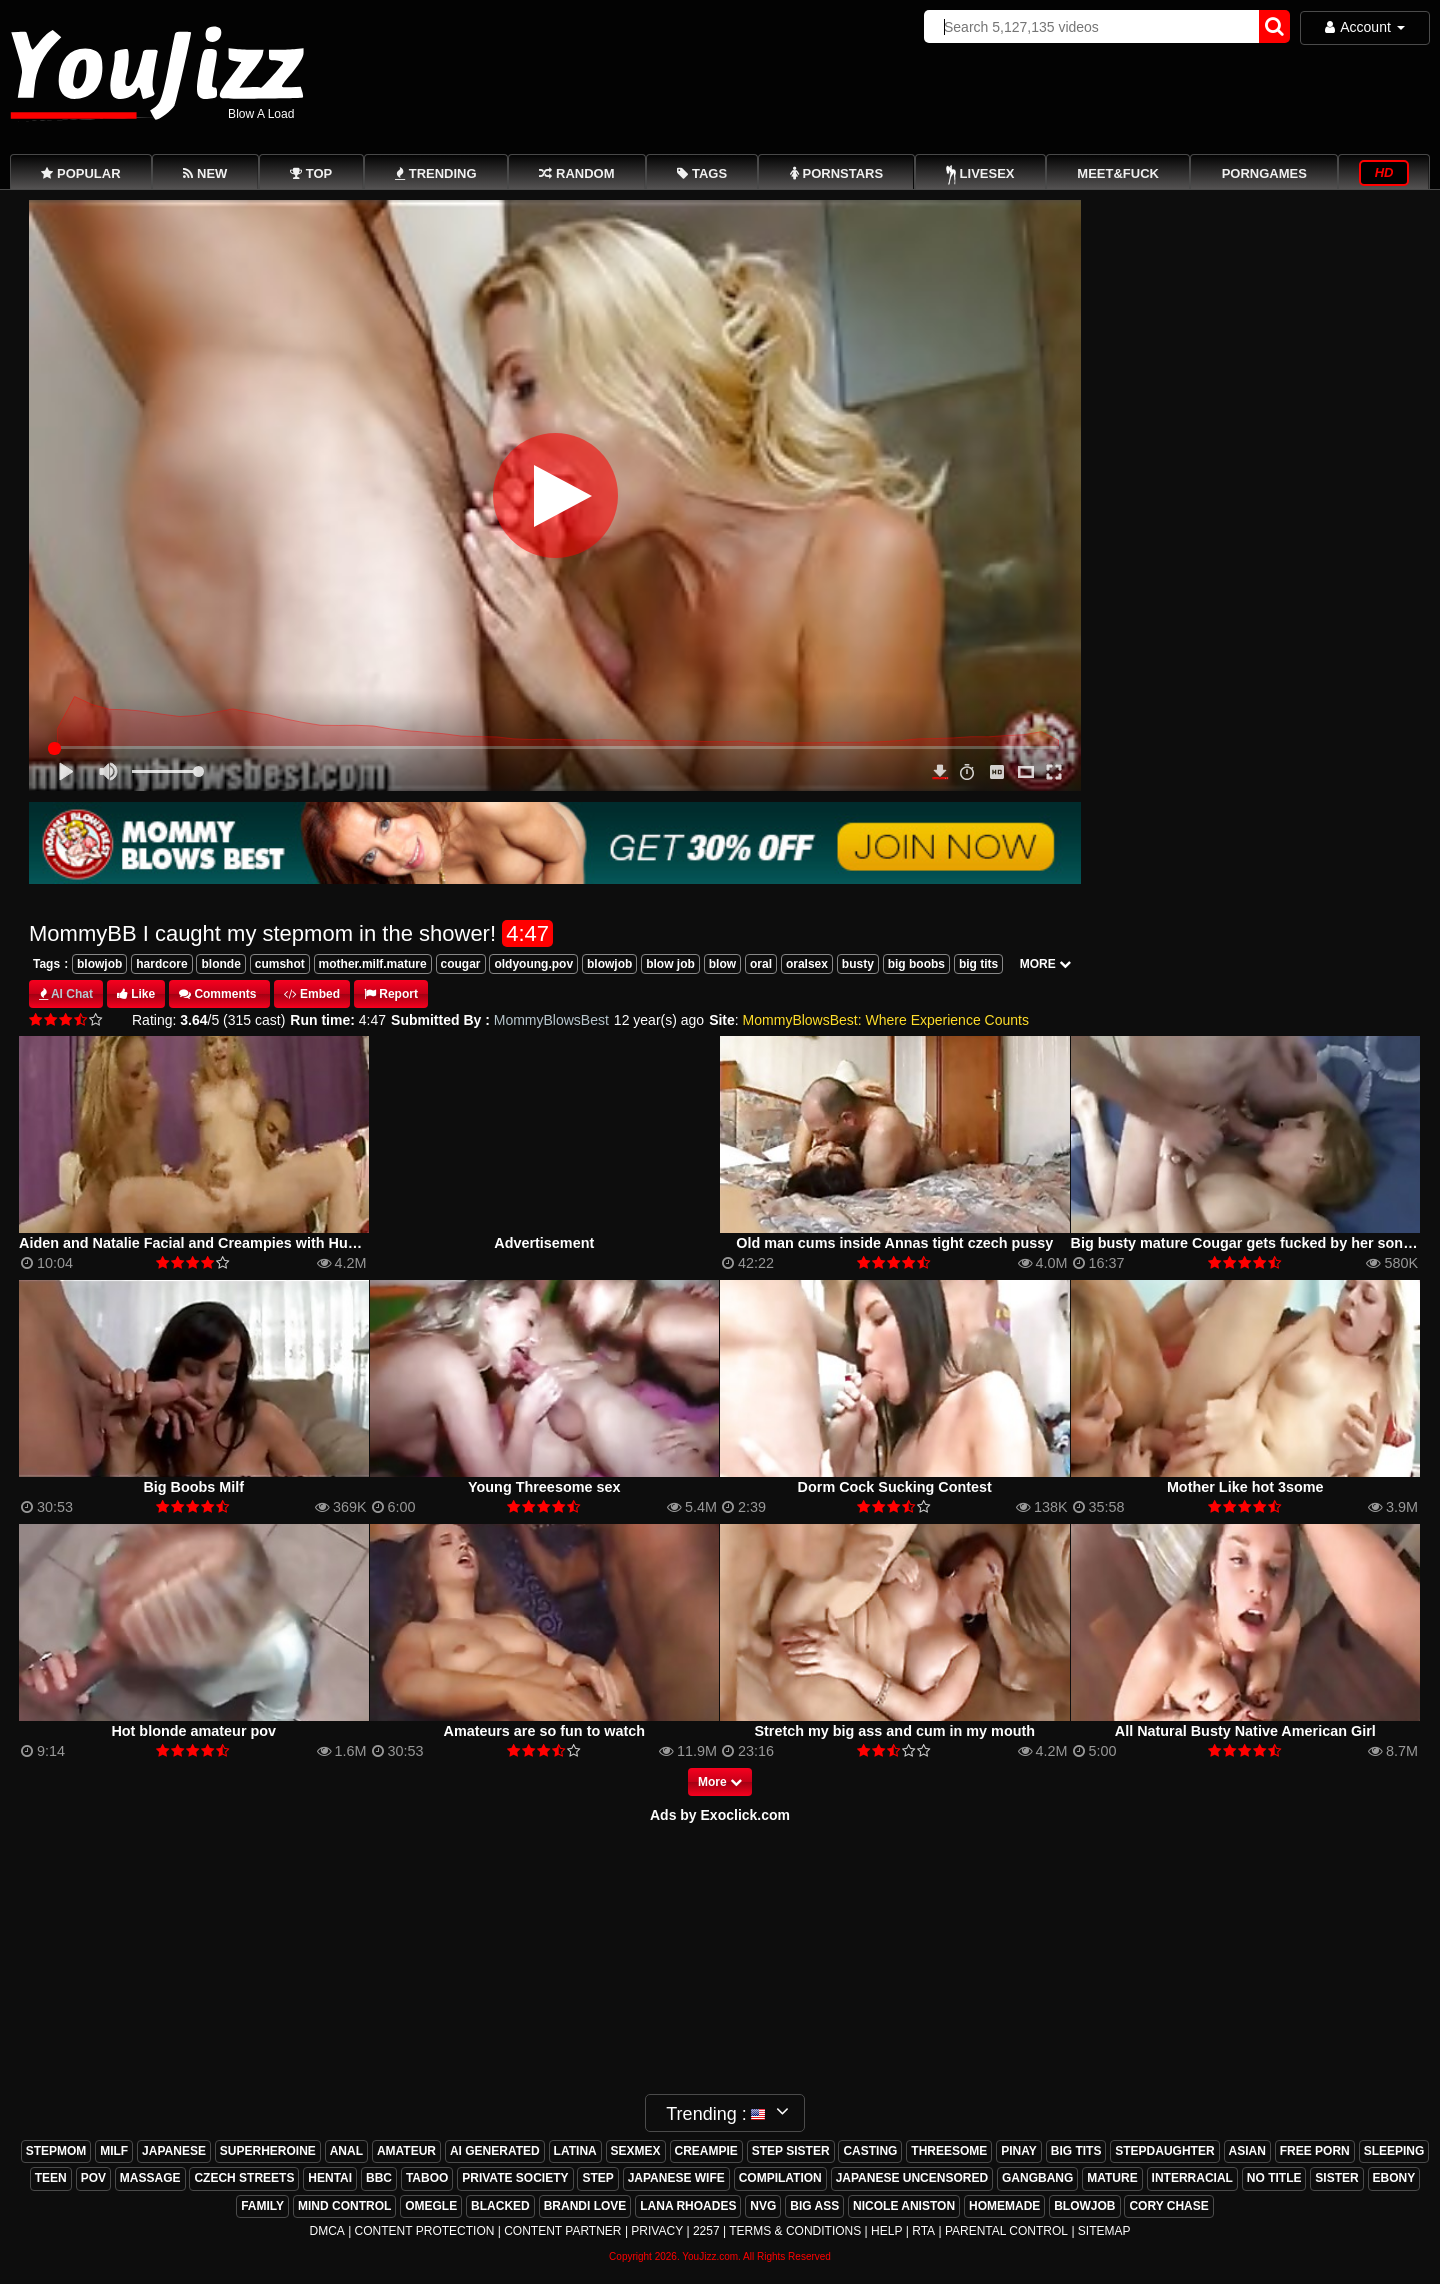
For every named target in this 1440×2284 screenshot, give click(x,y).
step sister (791, 2151)
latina (575, 2151)
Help (886, 2231)
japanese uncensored (912, 2178)
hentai (330, 2178)
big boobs (916, 964)
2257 (706, 2231)
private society (515, 2178)
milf (114, 2151)
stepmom (56, 2151)
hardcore (161, 964)
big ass (814, 2206)
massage (150, 2178)
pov (93, 2178)
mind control (344, 2206)
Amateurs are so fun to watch (544, 1731)
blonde (220, 964)
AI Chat (72, 994)
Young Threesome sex (544, 1487)
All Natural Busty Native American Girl (1245, 1731)
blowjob (99, 964)
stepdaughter (1164, 2151)
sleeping (1394, 2151)
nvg (763, 2206)
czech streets (244, 2178)
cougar (461, 964)
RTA (923, 2231)
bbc (379, 2178)
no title (1274, 2178)
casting (870, 2151)
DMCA (326, 2231)
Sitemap (1104, 2231)
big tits (978, 964)
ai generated (495, 2151)
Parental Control (1006, 2231)
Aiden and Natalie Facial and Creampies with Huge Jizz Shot (225, 1243)
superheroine (268, 2151)
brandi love (585, 2206)
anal (346, 2151)
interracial (1192, 2178)
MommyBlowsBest (551, 1020)
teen (51, 2178)
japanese (174, 2151)
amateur (406, 2151)
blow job (670, 964)
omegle (431, 2206)
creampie (706, 2151)
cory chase (1168, 2206)
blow (722, 964)
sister (1336, 2178)
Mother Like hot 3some (1245, 1487)
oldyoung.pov (533, 964)
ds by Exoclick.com (725, 1815)
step (597, 2178)
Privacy (657, 2231)
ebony (1394, 2178)
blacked (500, 2206)
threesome (949, 2151)
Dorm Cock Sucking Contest (895, 1487)
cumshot (280, 964)
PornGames (1264, 173)
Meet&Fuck (1118, 173)
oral (761, 964)
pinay (1019, 2151)
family (262, 2206)
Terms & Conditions (795, 2231)
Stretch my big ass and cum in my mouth (894, 1731)
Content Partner (562, 2231)
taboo (427, 2178)
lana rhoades (688, 2206)
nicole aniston (904, 2206)
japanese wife (676, 2178)
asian (1247, 2151)
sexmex (636, 2151)
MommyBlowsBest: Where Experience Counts (886, 1020)
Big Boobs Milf (193, 1487)
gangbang (1037, 2178)
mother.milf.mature (373, 964)
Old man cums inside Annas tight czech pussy (894, 1243)
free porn (1315, 2151)
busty (858, 964)
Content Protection (425, 2231)
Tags (46, 964)
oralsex (807, 964)
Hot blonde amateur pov (193, 1731)
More (720, 1782)
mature (1112, 2178)
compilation (780, 2178)
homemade (1004, 2206)
